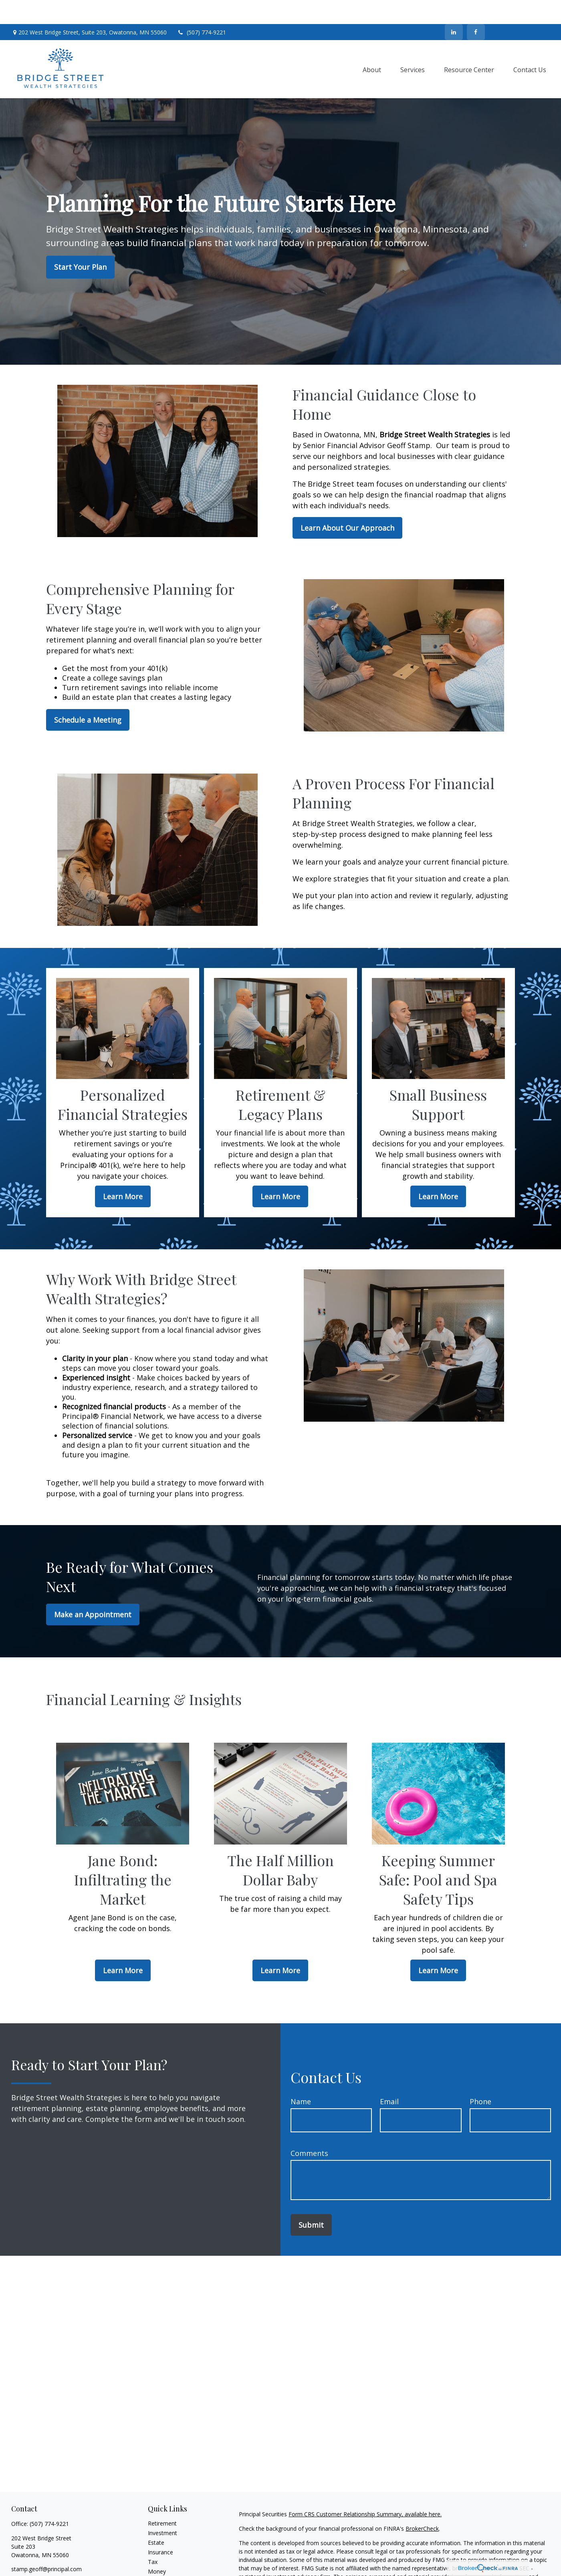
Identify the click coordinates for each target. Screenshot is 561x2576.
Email (389, 2077)
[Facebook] (476, 8)
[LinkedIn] (454, 8)
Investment (162, 2509)
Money (157, 2547)
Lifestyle (159, 2557)
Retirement (162, 2499)
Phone (480, 2077)
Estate (156, 2518)
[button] (372, 45)
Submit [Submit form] (311, 2201)
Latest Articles (166, 2566)
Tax (152, 2538)
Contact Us (521, 8)
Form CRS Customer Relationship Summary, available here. (365, 2490)
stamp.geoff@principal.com (46, 2545)
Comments (309, 2129)
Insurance (160, 2528)
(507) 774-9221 (201, 8)
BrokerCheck (422, 2504)
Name (301, 2077)
